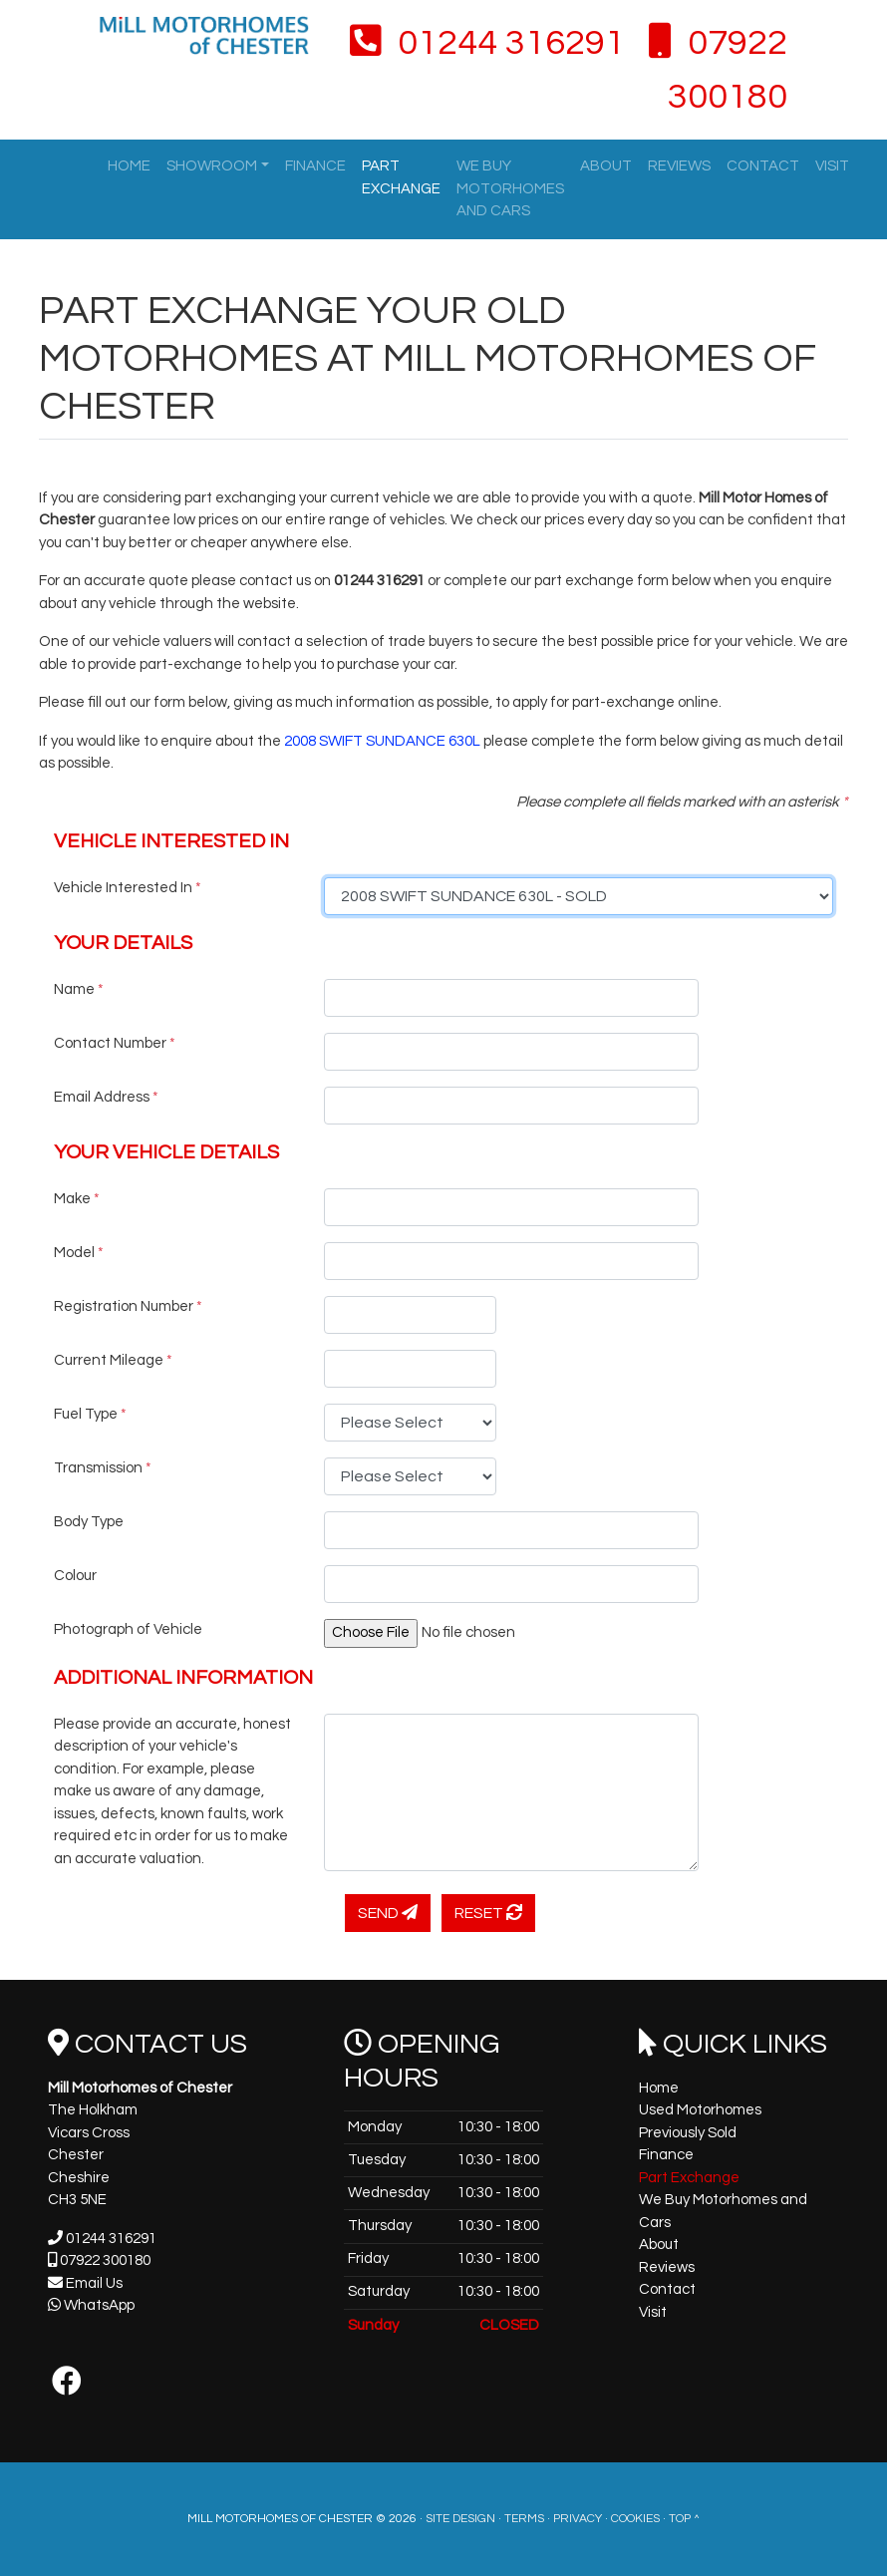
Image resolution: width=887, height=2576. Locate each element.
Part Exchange (401, 177)
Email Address (106, 1097)
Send (388, 1912)
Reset (488, 1912)
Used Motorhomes (700, 2109)
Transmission (102, 1467)
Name (79, 989)
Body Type (89, 1521)
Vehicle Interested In (127, 887)
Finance (315, 166)
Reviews (679, 166)
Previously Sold (688, 2132)
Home (129, 166)
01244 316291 (487, 43)
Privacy (577, 2518)
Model (79, 1252)
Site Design (460, 2518)
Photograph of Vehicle (128, 1629)
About (606, 166)
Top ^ (684, 2518)
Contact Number (114, 1043)
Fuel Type (90, 1414)
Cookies (635, 2518)
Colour (75, 1575)
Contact (763, 166)
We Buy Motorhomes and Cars (510, 188)
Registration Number (128, 1306)
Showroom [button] (211, 166)
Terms (524, 2518)
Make (77, 1198)
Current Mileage (113, 1360)
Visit (832, 166)
